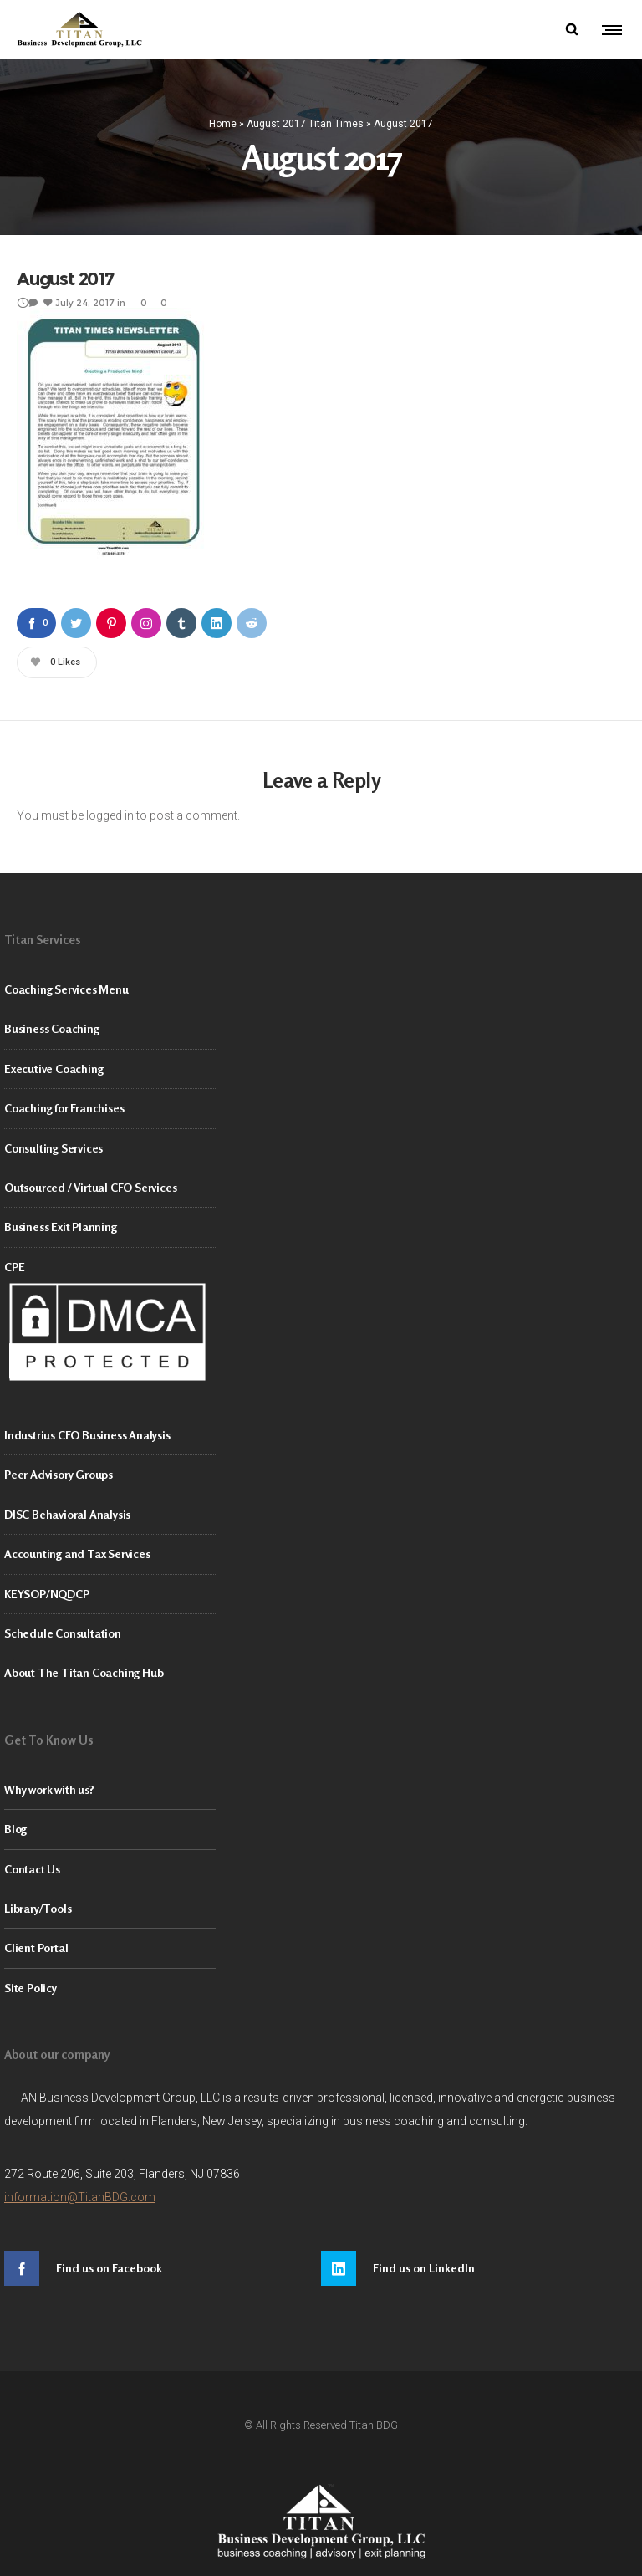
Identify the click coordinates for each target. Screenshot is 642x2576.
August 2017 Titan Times (305, 123)
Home (223, 123)
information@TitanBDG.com (79, 2197)
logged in (110, 815)
